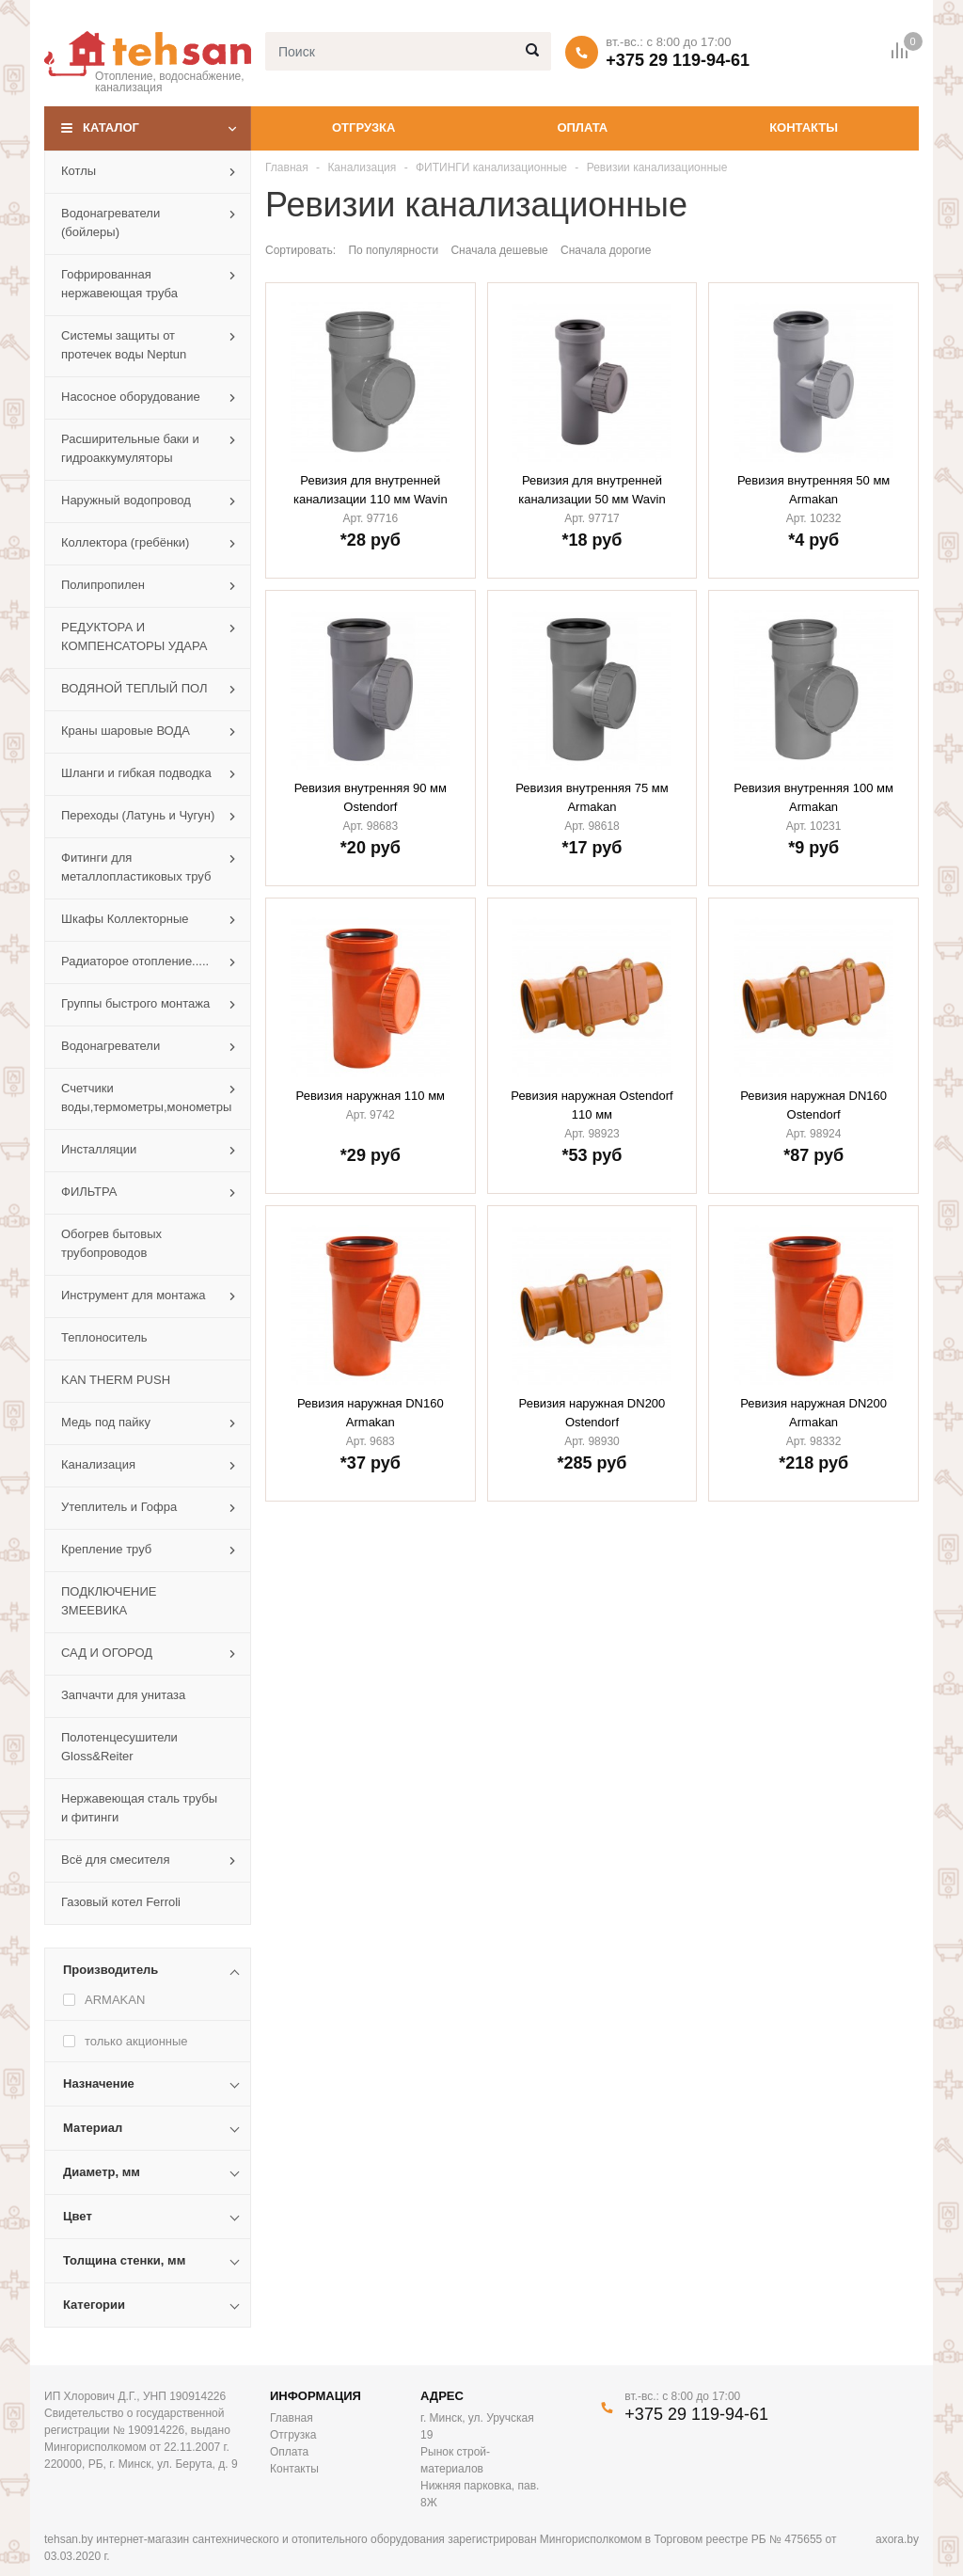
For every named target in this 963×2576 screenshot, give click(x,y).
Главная (286, 167)
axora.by (897, 2539)
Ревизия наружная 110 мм (370, 1096)
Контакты (803, 127)
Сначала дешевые (498, 250)
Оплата (582, 127)
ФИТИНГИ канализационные (491, 167)
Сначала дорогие (605, 250)
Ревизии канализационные (657, 167)
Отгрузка (363, 127)
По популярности (393, 250)
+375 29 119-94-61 (678, 60)
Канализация (361, 167)
